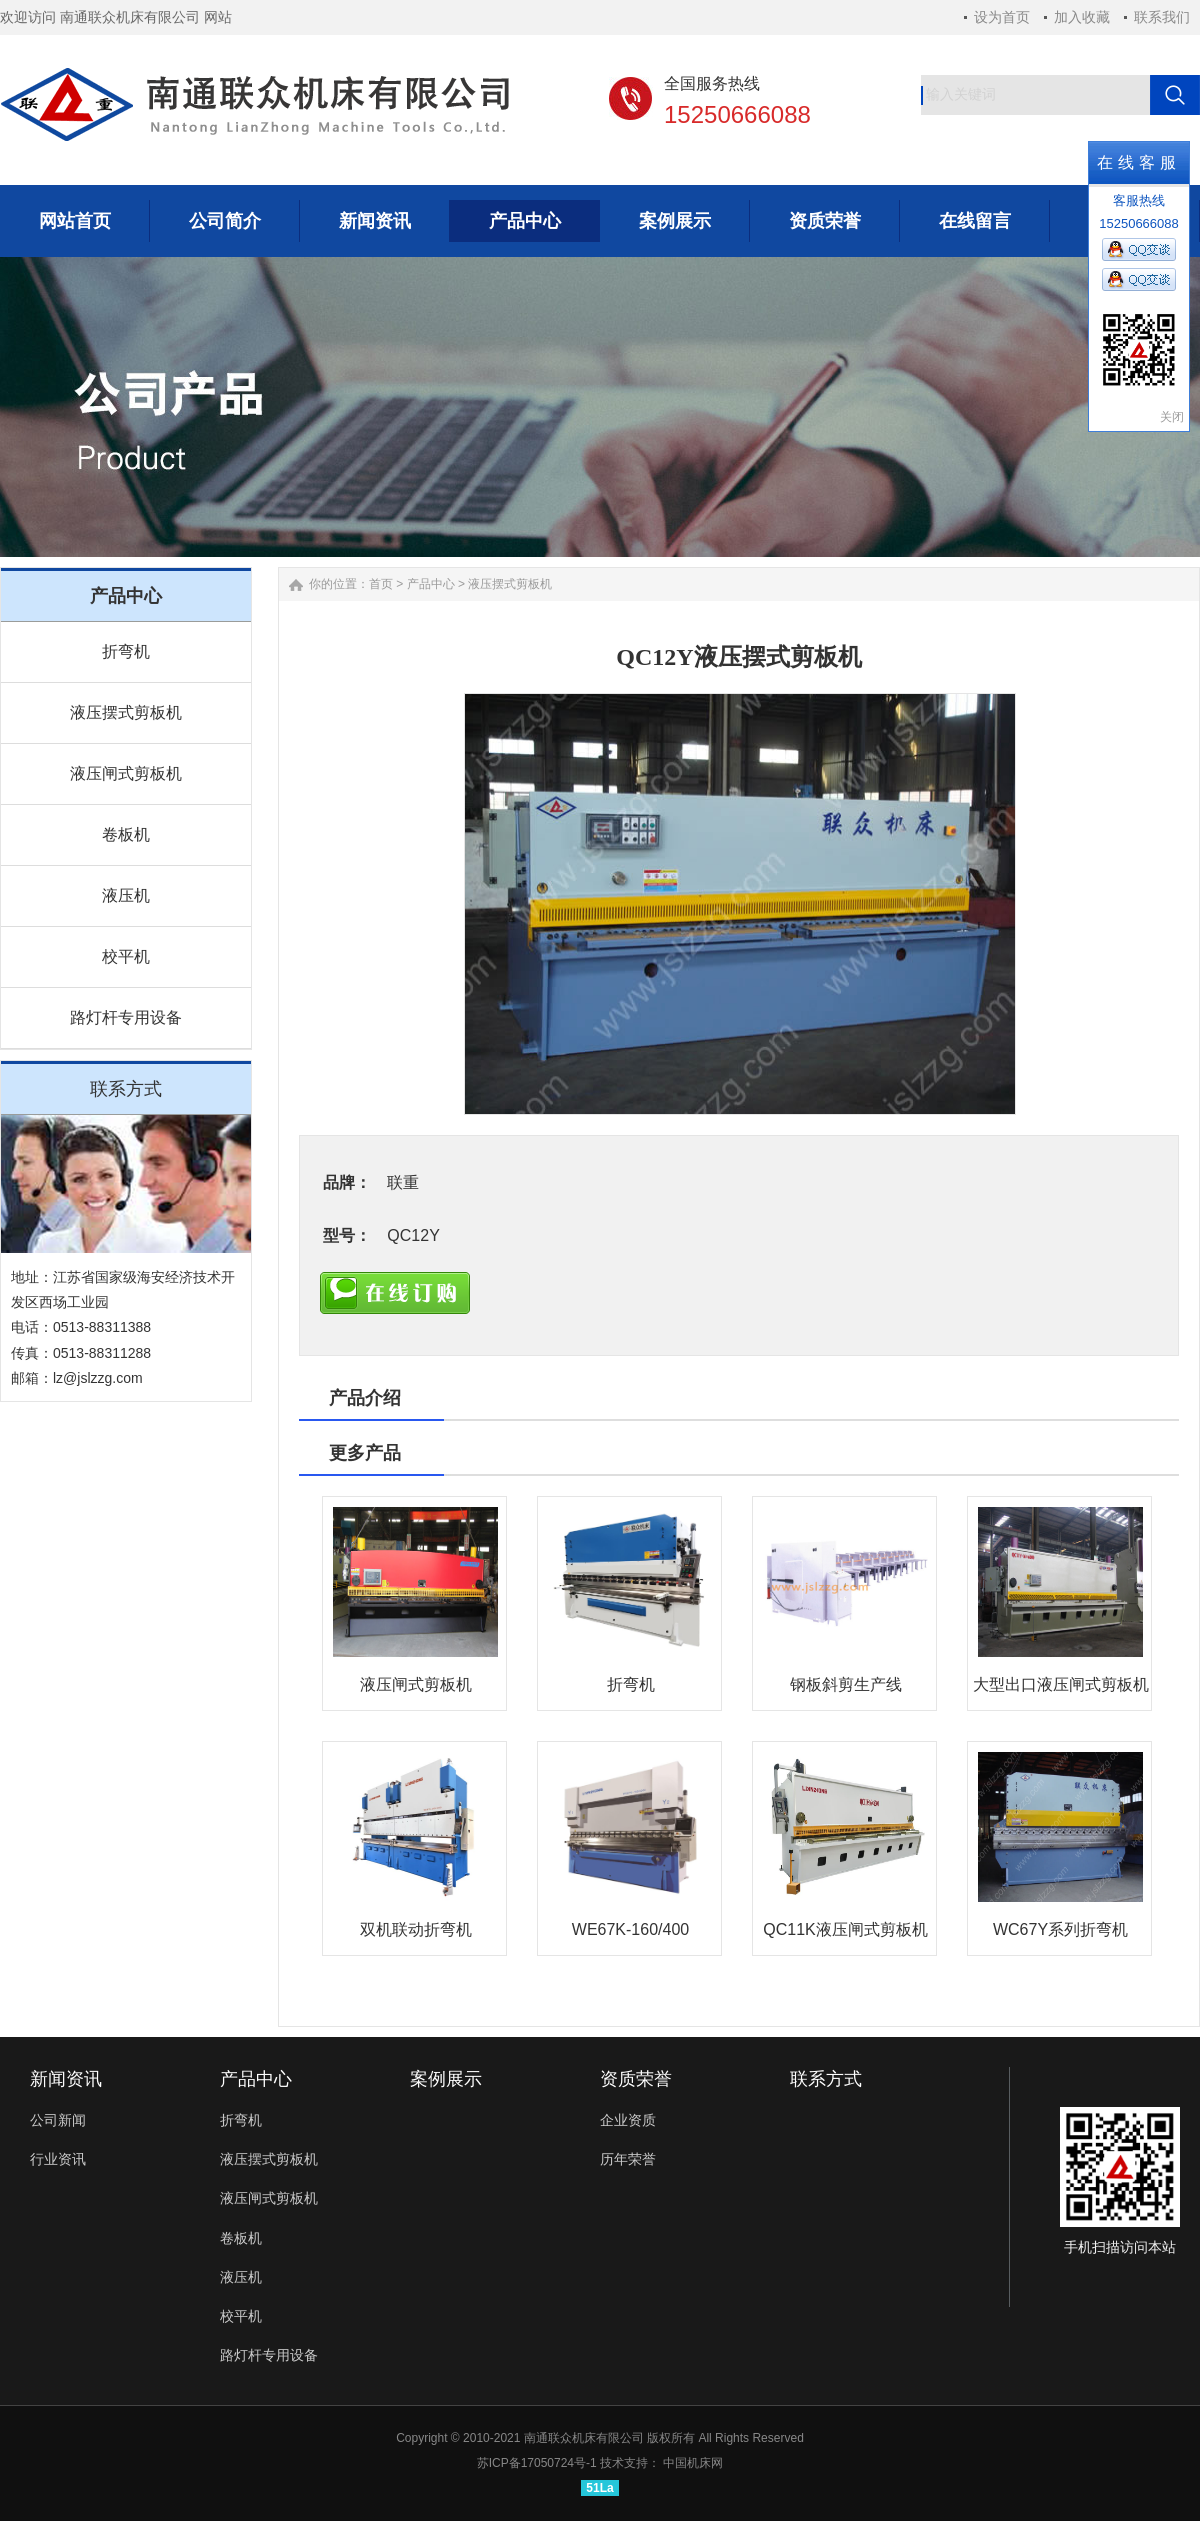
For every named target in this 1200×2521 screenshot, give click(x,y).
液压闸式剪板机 (126, 773)
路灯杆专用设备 (126, 1017)
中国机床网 (693, 2463)
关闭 (1172, 417)
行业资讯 (58, 2159)
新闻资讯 (66, 2079)
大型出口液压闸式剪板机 (1061, 1684)
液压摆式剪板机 (126, 712)
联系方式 (826, 2079)
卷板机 (126, 834)
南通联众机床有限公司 (584, 2438)
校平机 (126, 956)
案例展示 (446, 2079)
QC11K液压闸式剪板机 (845, 1929)
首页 (381, 584)
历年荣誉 (628, 2159)
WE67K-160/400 (630, 1929)
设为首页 (1002, 17)
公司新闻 (58, 2120)
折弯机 (126, 651)
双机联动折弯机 (416, 1929)
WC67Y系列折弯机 (1060, 1929)
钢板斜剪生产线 (846, 1684)
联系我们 (1162, 17)
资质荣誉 (636, 2079)
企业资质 (628, 2120)
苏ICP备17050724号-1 (537, 2463)
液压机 (126, 895)
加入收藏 (1082, 17)
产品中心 (431, 584)
